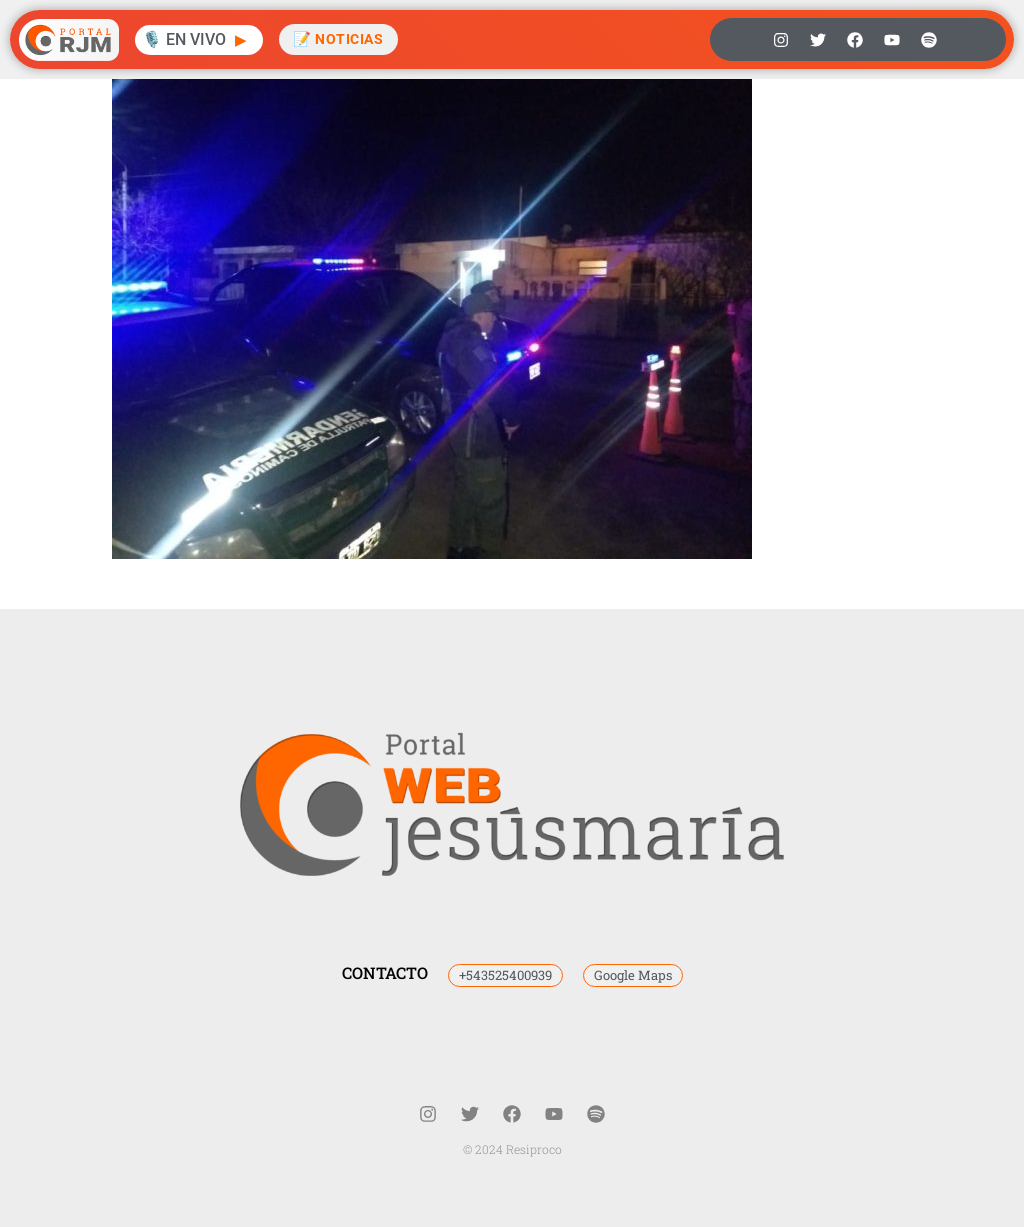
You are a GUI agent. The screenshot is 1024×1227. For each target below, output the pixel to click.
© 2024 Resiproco (512, 1149)
